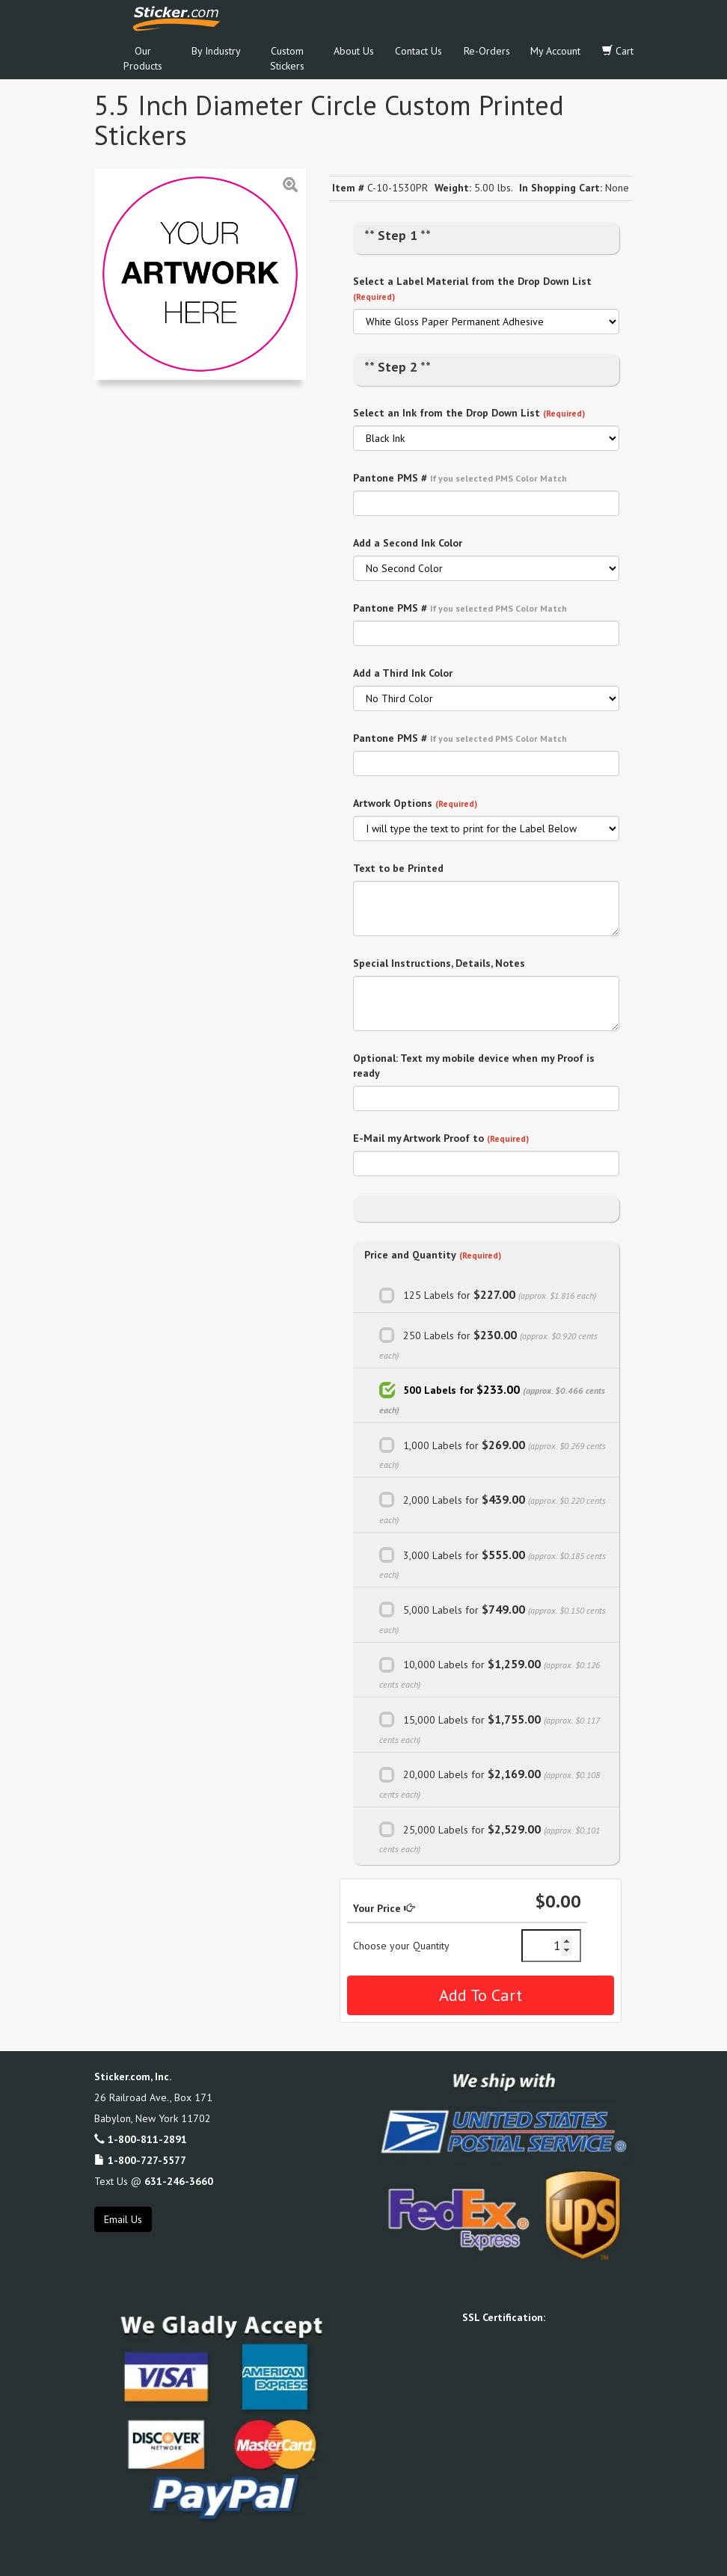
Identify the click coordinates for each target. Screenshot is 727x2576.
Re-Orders (487, 51)
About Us (354, 51)
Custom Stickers (287, 58)
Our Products (142, 58)
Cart (618, 51)
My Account (555, 51)
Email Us (123, 2219)
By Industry (216, 51)
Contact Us (418, 51)
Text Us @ (153, 2181)
